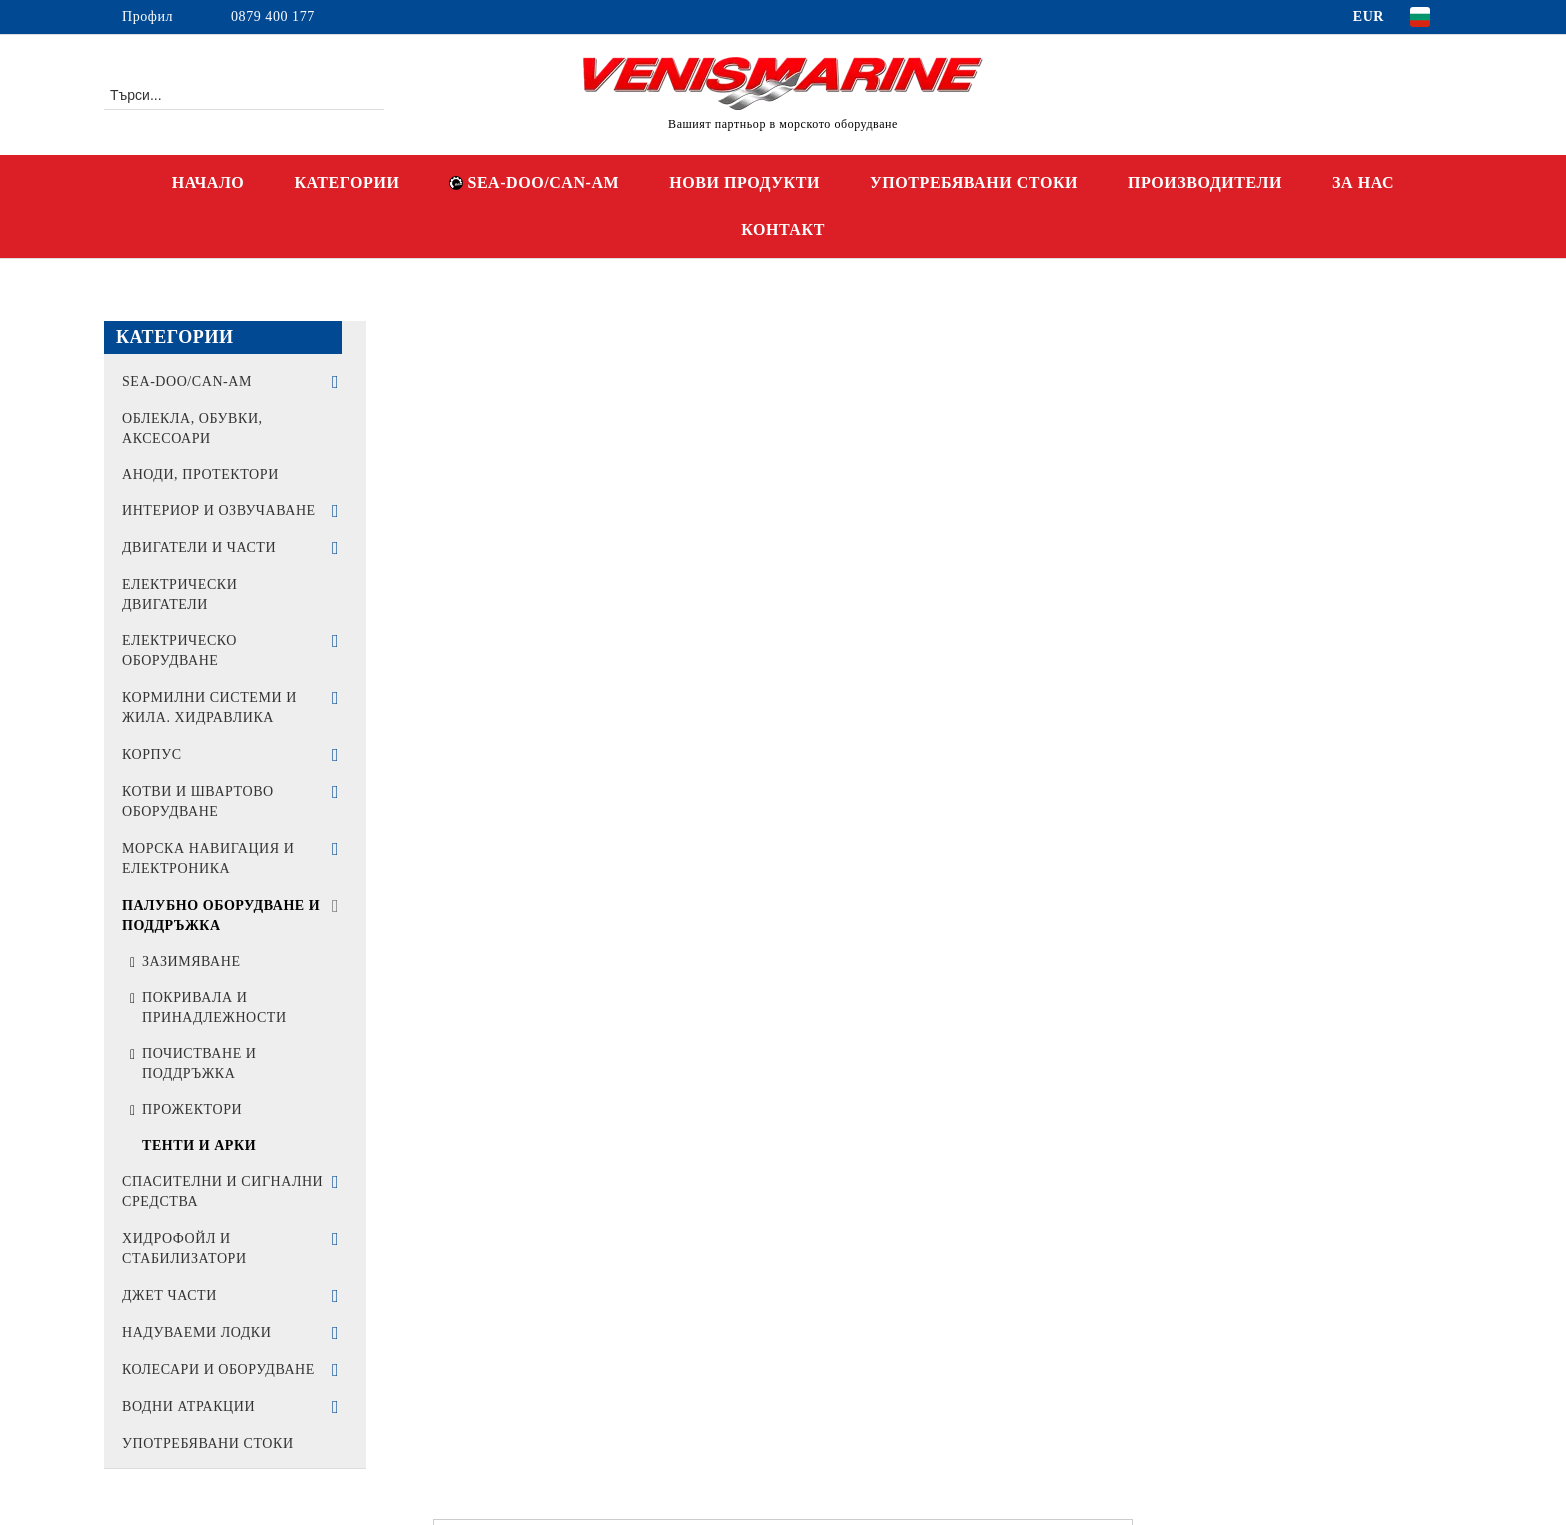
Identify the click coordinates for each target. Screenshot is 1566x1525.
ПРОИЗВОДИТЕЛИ (1205, 182)
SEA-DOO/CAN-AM (534, 182)
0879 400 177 (273, 16)
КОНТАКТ (783, 229)
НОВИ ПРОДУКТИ (744, 182)
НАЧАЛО (208, 182)
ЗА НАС (1363, 182)
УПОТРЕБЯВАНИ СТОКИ (974, 182)
